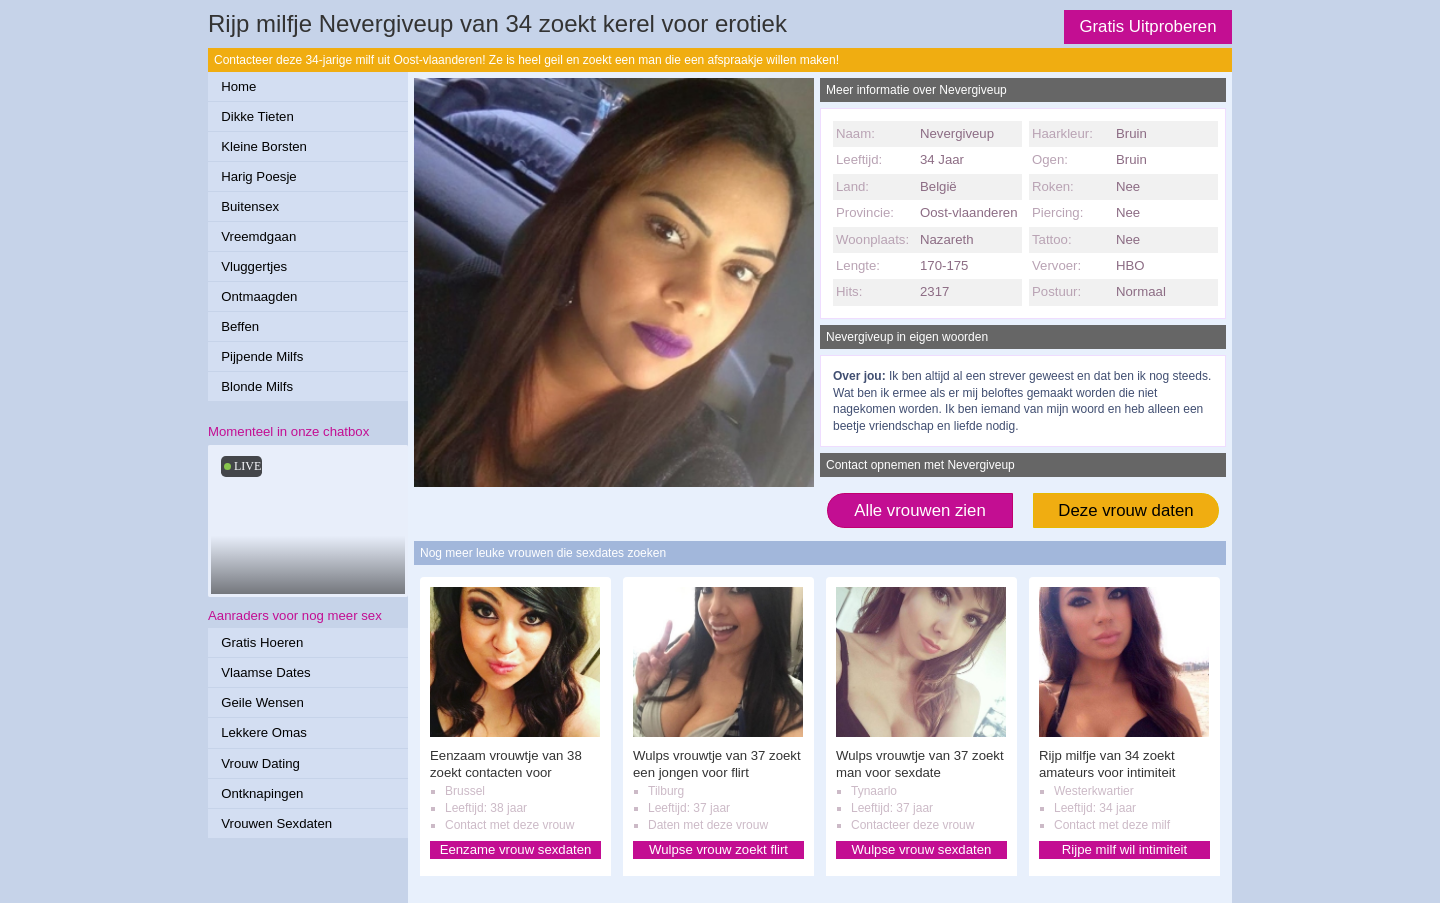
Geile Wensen (262, 702)
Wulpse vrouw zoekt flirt (718, 849)
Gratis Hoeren (262, 642)
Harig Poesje (259, 176)
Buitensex (250, 206)
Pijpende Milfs (262, 356)
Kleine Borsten (264, 146)
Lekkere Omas (264, 732)
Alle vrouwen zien (920, 510)
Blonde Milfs (257, 386)
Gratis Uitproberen (1147, 26)
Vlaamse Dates (265, 672)
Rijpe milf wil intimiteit (1124, 849)
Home (238, 86)
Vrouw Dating (260, 763)
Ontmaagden (259, 296)
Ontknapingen (262, 793)
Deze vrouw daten (1125, 510)
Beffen (240, 326)
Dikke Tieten (257, 116)
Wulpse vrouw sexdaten (922, 849)
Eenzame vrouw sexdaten (516, 849)
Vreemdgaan (258, 236)
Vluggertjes (254, 266)
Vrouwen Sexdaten (276, 823)
